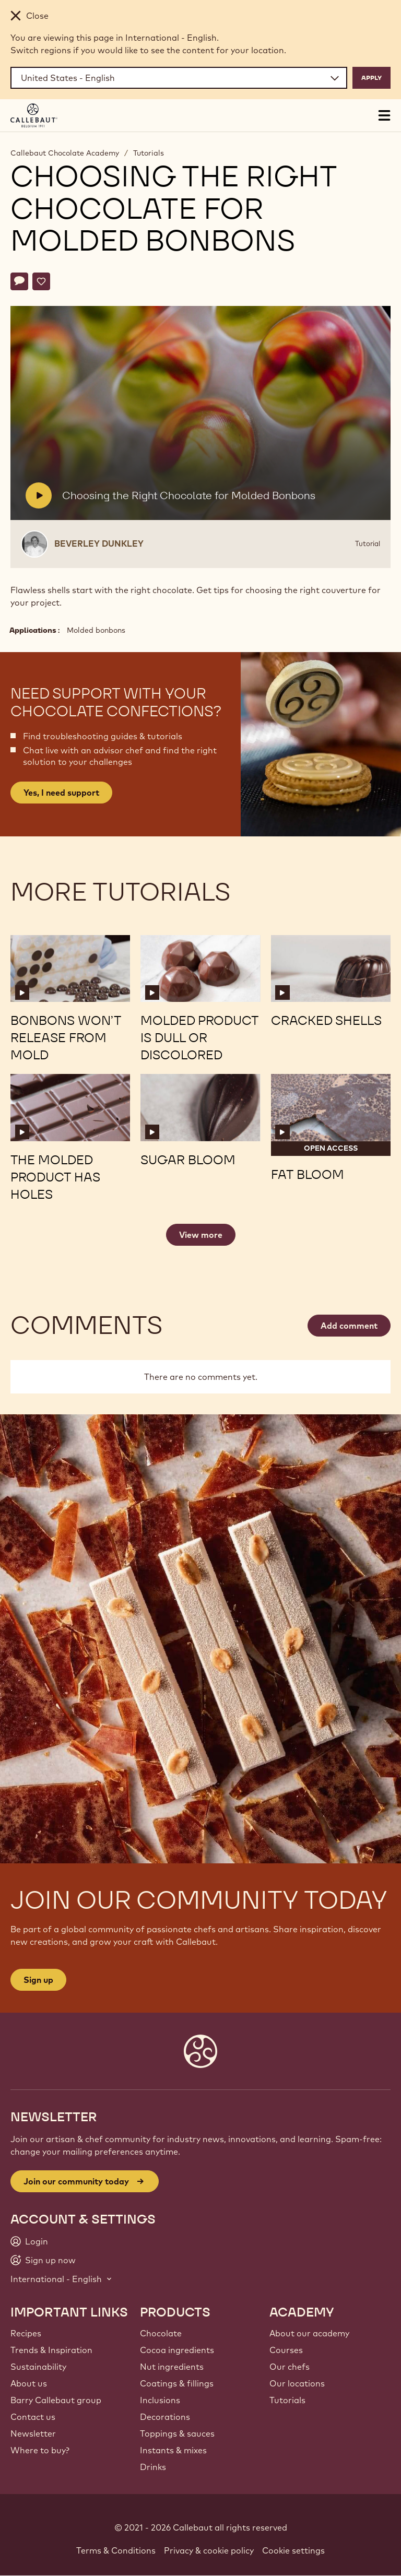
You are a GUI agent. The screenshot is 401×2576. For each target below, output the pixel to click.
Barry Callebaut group (55, 2400)
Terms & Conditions (116, 2550)
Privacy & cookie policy (209, 2550)
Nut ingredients (172, 2366)
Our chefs (289, 2366)
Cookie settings (293, 2550)
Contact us (32, 2417)
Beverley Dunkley (99, 543)
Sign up (38, 1980)
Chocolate (161, 2333)
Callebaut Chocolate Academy (64, 153)
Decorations (165, 2417)
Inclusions (160, 2400)
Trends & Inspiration (51, 2350)
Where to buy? (39, 2450)
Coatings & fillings (177, 2383)
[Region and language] (178, 78)
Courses (286, 2350)
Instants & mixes (173, 2450)
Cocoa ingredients (177, 2350)
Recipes (25, 2333)
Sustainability (38, 2366)
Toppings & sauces (177, 2433)
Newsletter (33, 2433)
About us (28, 2383)
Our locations (297, 2383)
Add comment (349, 1325)
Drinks (153, 2467)
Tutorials (148, 153)
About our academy (309, 2333)
